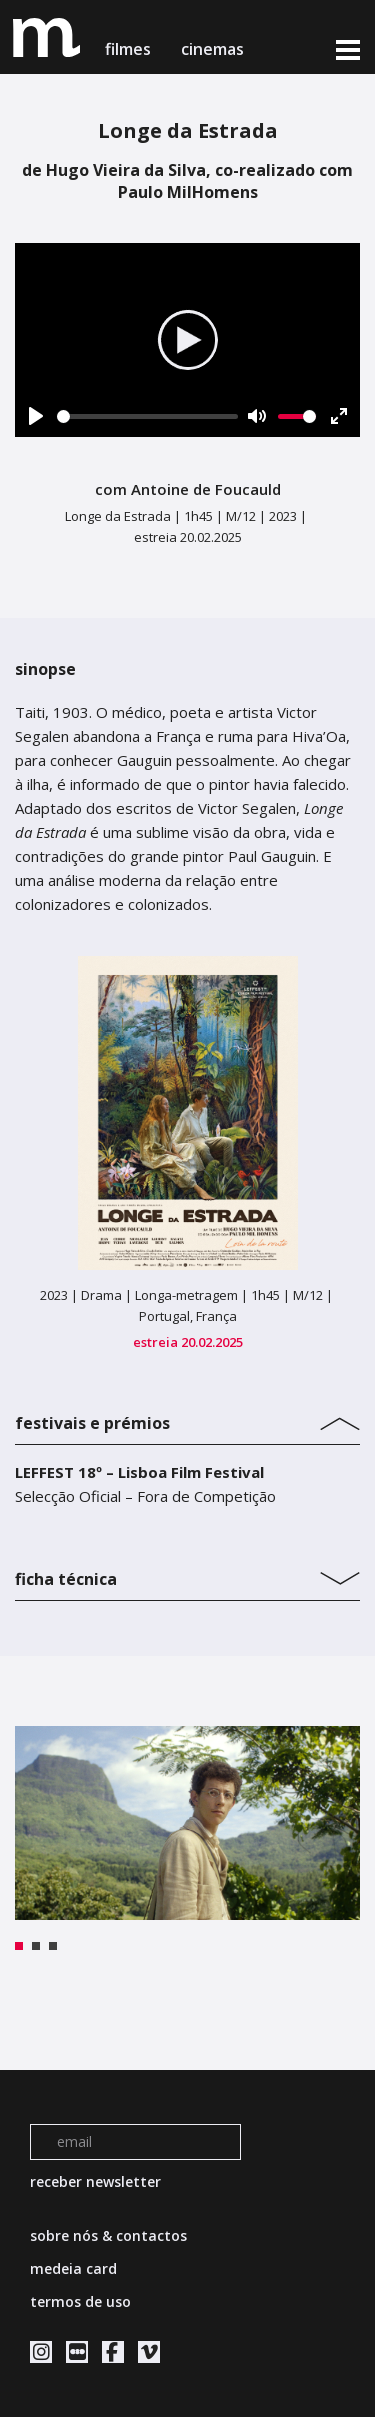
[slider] (147, 416)
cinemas (214, 49)
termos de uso (80, 2301)
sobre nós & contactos (108, 2235)
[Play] (36, 416)
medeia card (73, 2268)
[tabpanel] (187, 1823)
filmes (128, 49)
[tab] (187, 1418)
